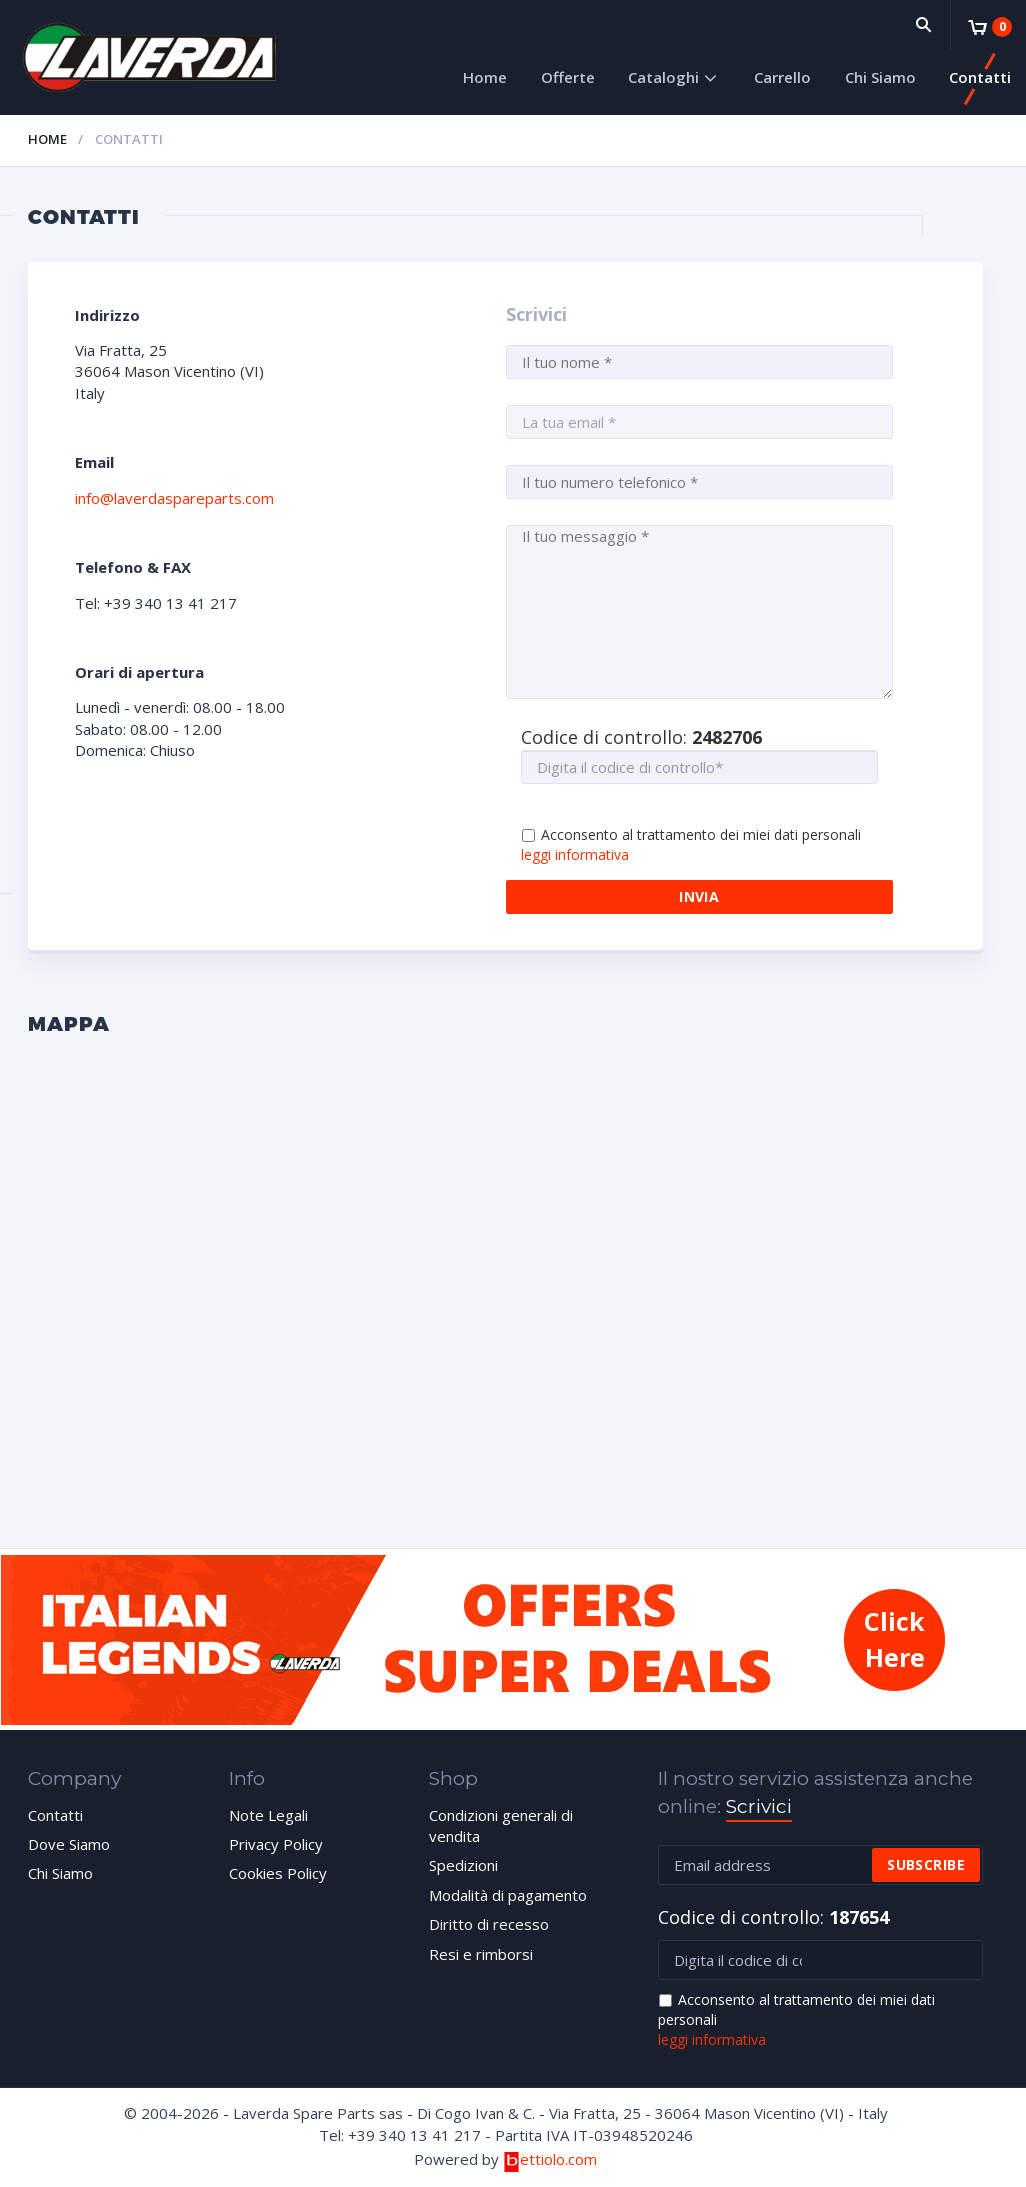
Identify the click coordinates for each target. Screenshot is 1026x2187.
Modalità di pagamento (508, 1895)
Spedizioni (463, 1865)
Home (485, 77)
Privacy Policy (276, 1844)
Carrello (782, 77)
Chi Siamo (880, 77)
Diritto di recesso (489, 1924)
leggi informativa (575, 854)
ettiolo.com (549, 2159)
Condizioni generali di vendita (501, 1825)
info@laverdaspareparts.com (174, 498)
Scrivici (759, 1806)
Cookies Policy (278, 1873)
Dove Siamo (69, 1844)
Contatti (980, 77)
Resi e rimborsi (481, 1954)
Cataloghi (663, 77)
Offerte (568, 77)
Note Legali (268, 1815)
